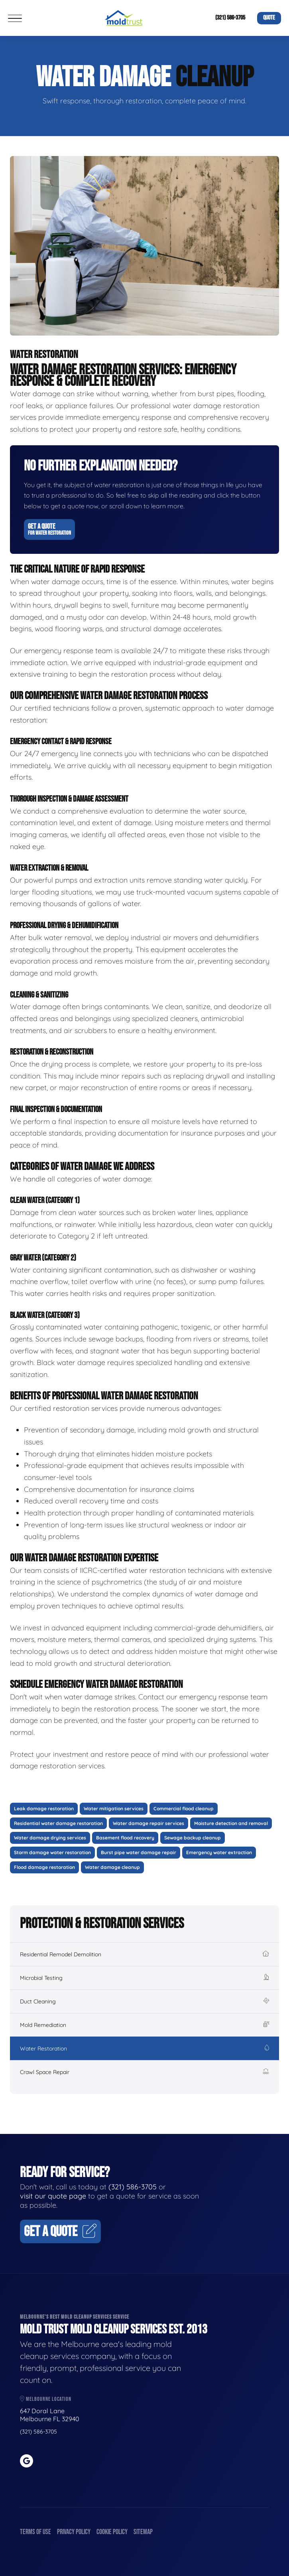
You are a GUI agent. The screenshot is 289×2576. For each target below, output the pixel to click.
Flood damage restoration (44, 1867)
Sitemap (143, 2532)
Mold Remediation (144, 2025)
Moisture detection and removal (231, 1823)
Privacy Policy (73, 2532)
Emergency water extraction (219, 1852)
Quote (269, 18)
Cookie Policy (112, 2532)
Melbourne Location (45, 2399)
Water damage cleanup (112, 1867)
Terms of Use (35, 2532)
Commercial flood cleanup (183, 1808)
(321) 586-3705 (230, 18)
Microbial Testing (144, 1977)
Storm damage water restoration (52, 1852)
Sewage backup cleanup (192, 1838)
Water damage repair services (148, 1823)
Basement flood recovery (125, 1838)
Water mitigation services (114, 1808)
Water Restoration (144, 2048)
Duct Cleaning (144, 2001)
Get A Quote (49, 529)
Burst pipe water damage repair (138, 1852)
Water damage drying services (50, 1838)
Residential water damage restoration (58, 1823)
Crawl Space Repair (144, 2072)
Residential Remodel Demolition (144, 1954)
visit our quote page (53, 2196)
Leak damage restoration (44, 1808)
